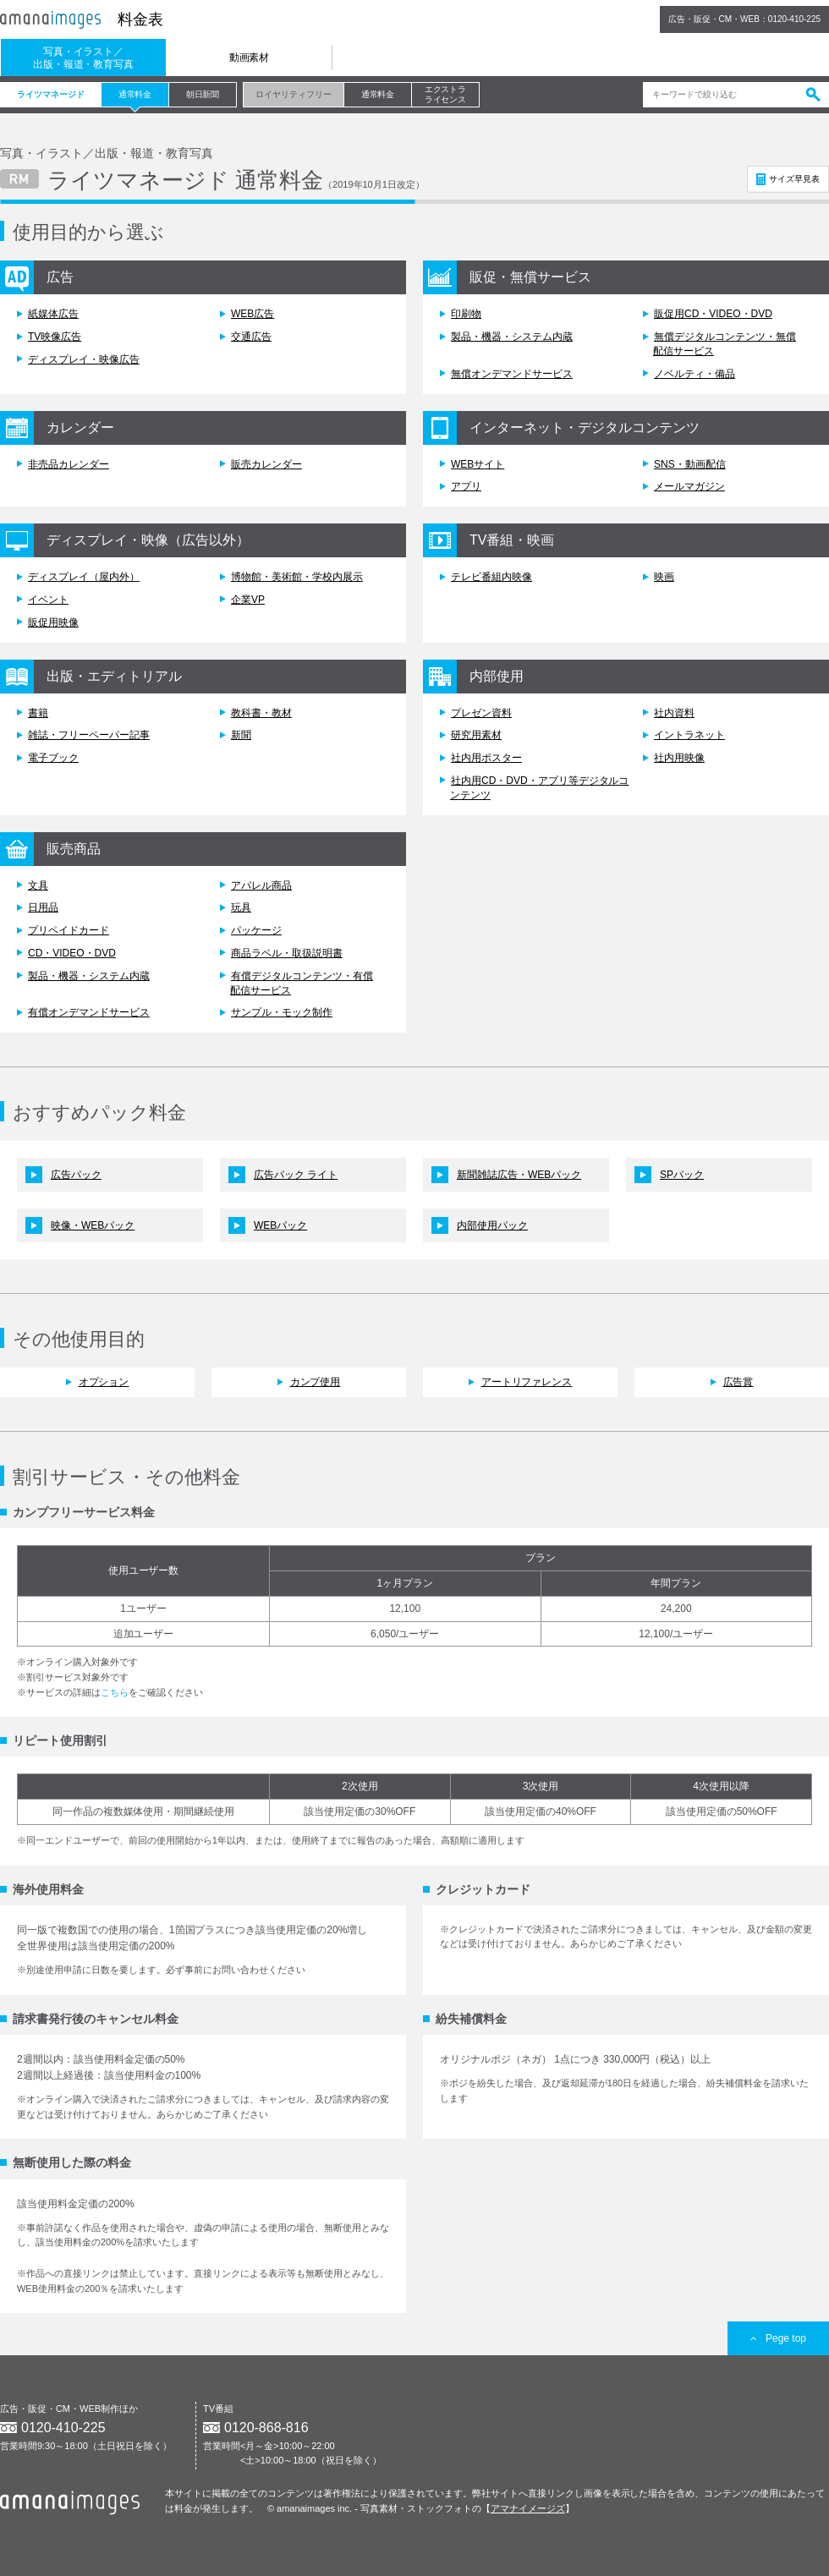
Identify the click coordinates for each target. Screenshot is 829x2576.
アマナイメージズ (528, 2508)
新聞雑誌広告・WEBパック (519, 1175)
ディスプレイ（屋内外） (84, 577)
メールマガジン (689, 486)
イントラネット (689, 735)
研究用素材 (476, 735)
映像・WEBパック (93, 1225)
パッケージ (256, 930)
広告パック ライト (296, 1175)
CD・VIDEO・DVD (72, 953)
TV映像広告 (54, 337)
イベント (48, 600)
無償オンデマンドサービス (512, 374)
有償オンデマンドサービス (89, 1012)
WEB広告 (252, 314)
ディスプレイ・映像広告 (84, 359)
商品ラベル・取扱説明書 (287, 953)
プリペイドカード (68, 930)
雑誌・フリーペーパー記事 (89, 735)
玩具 (241, 907)
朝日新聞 (203, 94)
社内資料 (674, 713)
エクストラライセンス (446, 94)
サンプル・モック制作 (281, 1012)
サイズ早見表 (794, 179)
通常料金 (135, 94)
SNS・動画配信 (690, 464)
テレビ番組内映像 (491, 577)
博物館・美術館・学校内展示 (297, 577)
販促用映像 (53, 622)
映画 (664, 577)
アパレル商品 (261, 885)
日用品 (43, 907)
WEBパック (280, 1225)
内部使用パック (492, 1225)
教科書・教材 (261, 713)
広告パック (76, 1175)
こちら (115, 1692)
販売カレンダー (266, 464)
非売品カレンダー (68, 464)
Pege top (778, 2338)
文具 (38, 885)
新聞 (241, 735)
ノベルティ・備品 (694, 374)
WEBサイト (477, 464)
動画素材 (249, 57)
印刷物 (466, 314)
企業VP (248, 600)
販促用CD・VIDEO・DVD (713, 314)
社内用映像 (679, 758)
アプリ (466, 486)
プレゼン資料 (481, 713)
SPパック (682, 1175)
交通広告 (251, 337)
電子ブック (53, 758)
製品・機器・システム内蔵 (512, 337)
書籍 (38, 713)
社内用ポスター (486, 758)
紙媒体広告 (53, 314)
